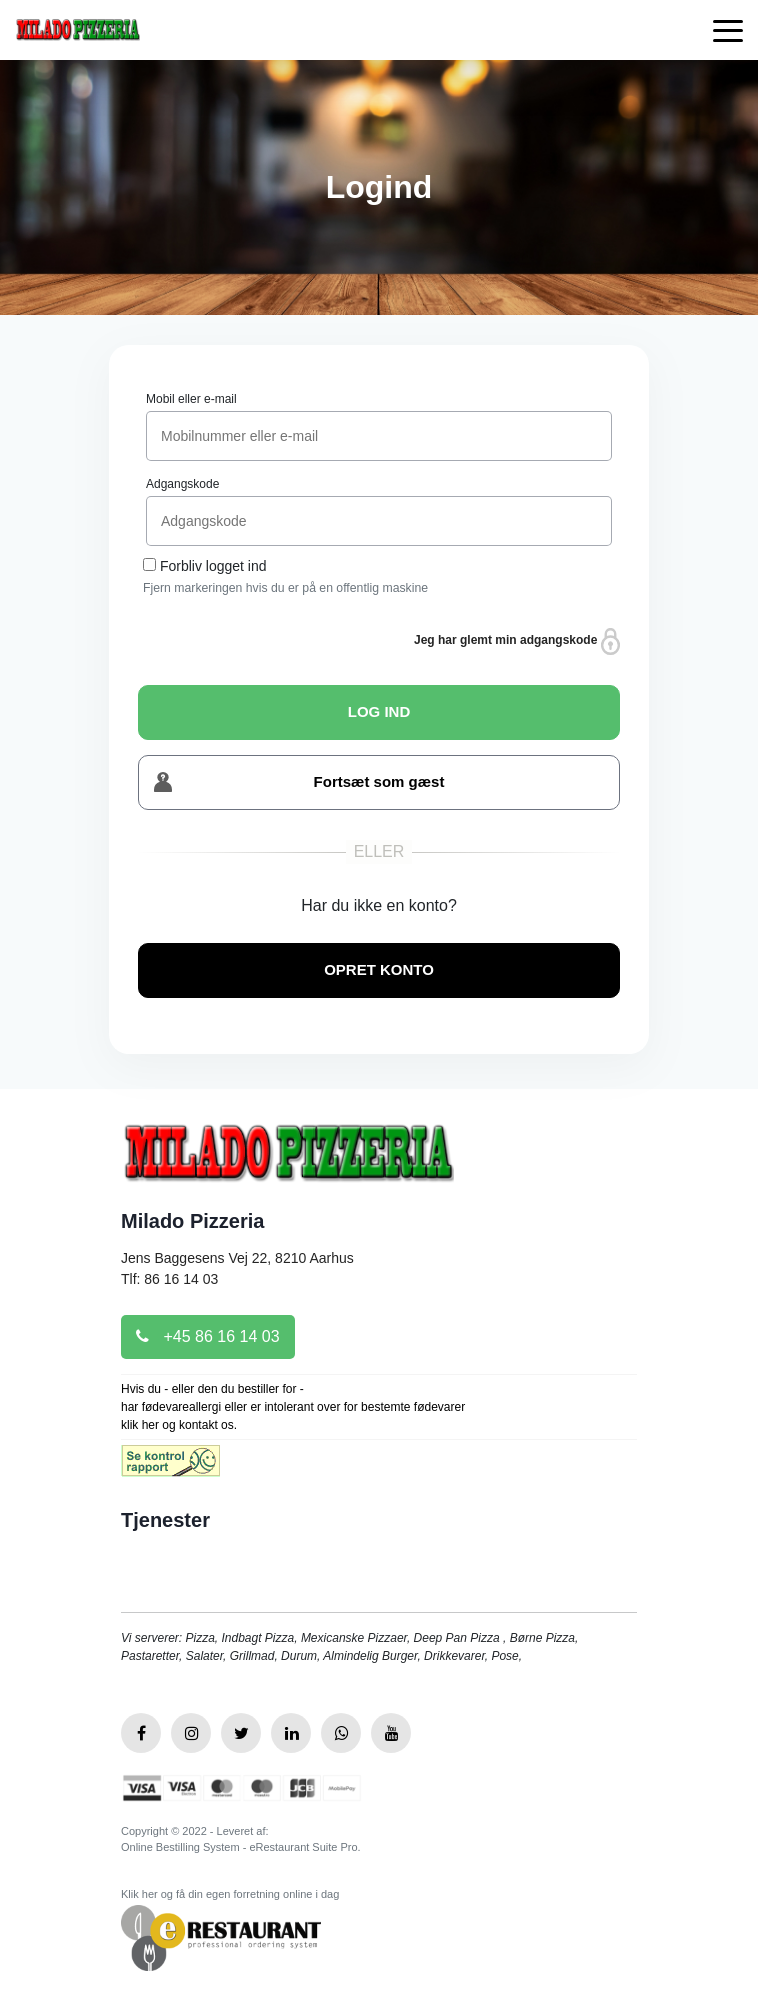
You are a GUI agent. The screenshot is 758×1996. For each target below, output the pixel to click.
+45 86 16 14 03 (208, 1336)
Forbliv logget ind (213, 566)
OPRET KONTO (379, 969)
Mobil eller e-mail (191, 399)
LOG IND (379, 711)
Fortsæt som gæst (299, 782)
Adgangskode (182, 484)
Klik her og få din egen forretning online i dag (230, 1894)
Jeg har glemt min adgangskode (517, 641)
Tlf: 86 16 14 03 (169, 1279)
